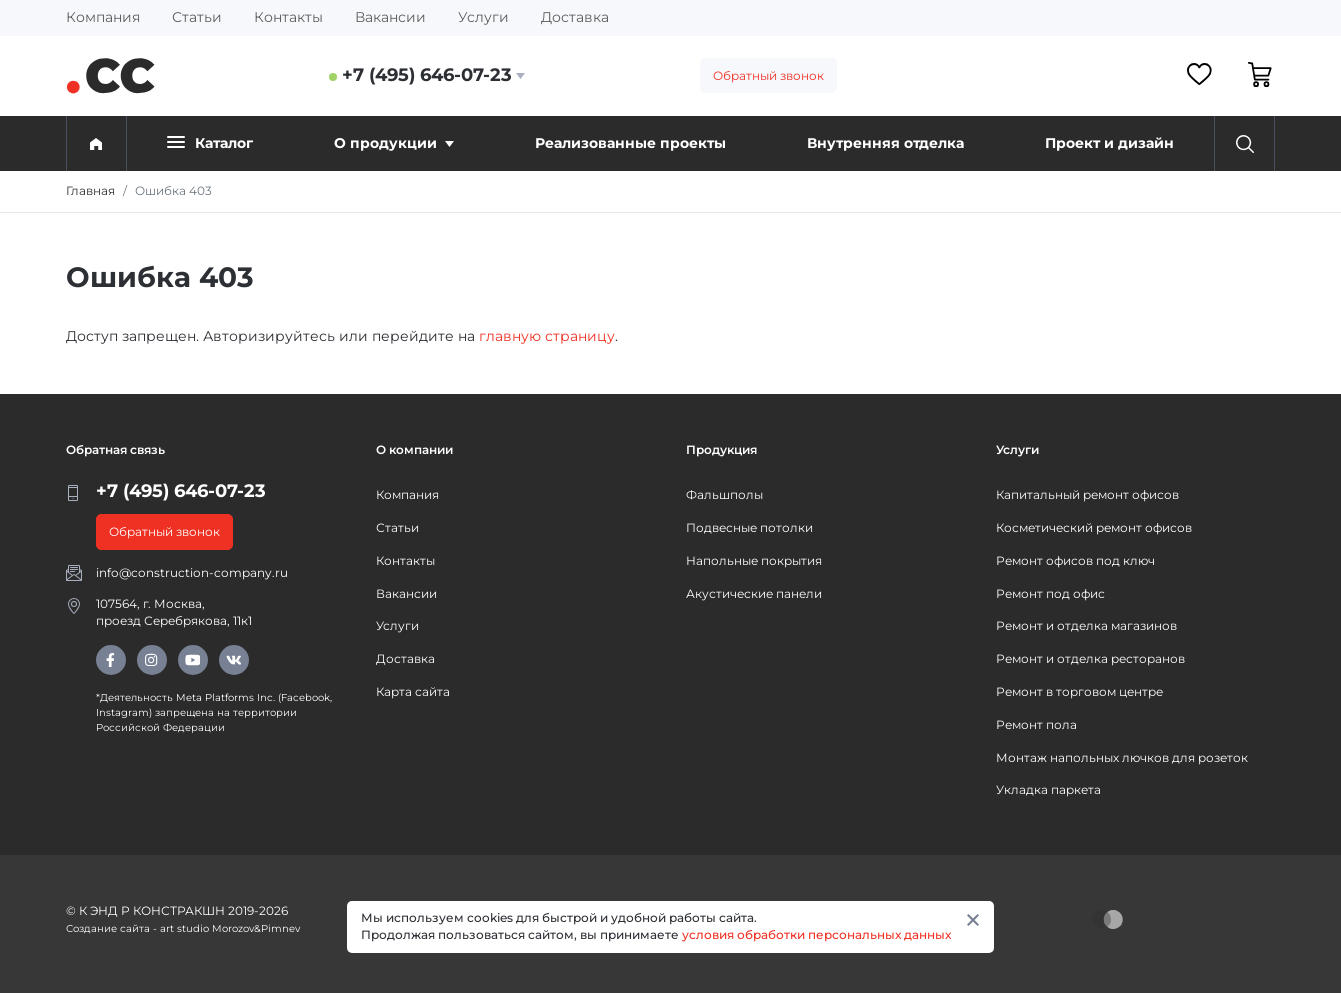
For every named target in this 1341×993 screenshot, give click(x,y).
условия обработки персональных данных (816, 934)
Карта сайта (413, 691)
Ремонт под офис (1050, 593)
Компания (103, 17)
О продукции (394, 143)
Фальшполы (724, 494)
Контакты (288, 17)
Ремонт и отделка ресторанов (1090, 658)
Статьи (197, 17)
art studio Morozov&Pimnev (230, 928)
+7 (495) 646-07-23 (427, 75)
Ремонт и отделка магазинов (1086, 625)
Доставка (575, 17)
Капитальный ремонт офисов (1087, 494)
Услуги (483, 17)
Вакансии (390, 17)
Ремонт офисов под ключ (1075, 560)
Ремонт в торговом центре (1079, 691)
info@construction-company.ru (192, 572)
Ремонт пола (1036, 724)
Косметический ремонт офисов (1094, 527)
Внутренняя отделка (885, 143)
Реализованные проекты (630, 143)
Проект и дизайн (1109, 143)
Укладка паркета (1048, 789)
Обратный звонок (768, 75)
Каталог (210, 142)
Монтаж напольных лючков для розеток (1122, 757)
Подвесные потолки (749, 527)
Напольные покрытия (754, 560)
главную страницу (547, 336)
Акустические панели (754, 593)
